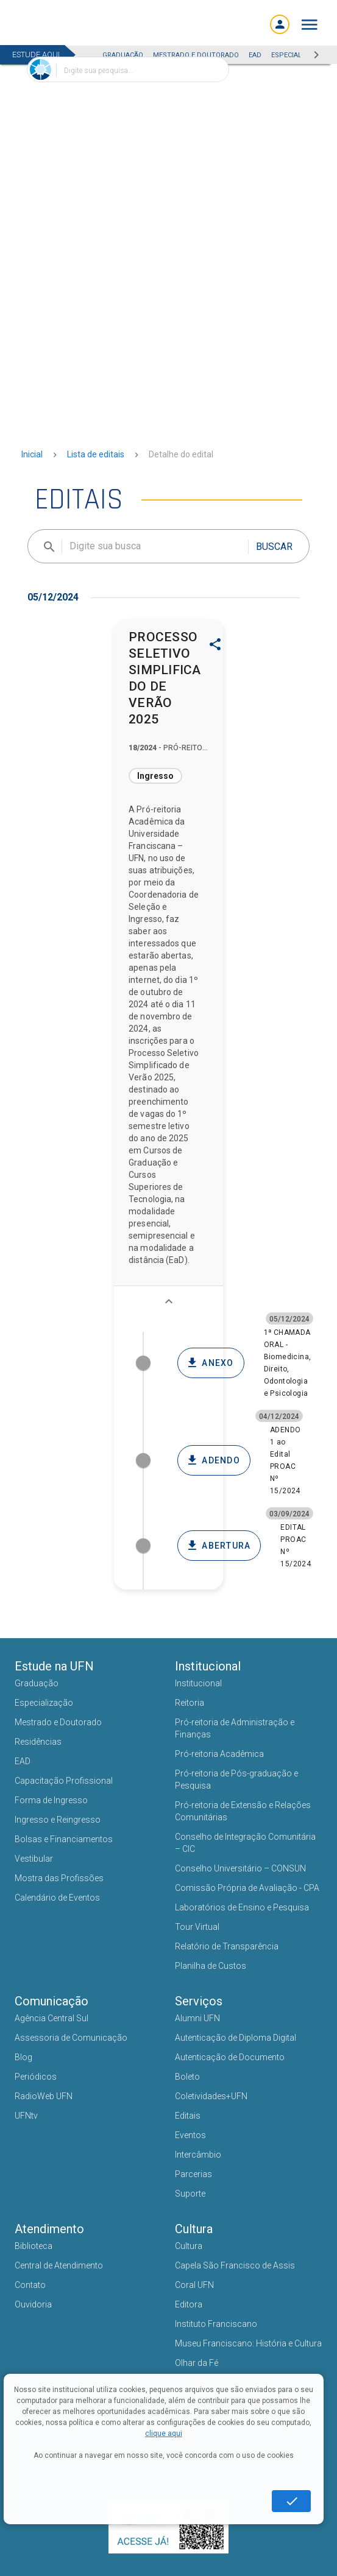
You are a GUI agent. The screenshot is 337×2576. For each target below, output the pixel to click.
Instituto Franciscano (216, 2324)
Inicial (32, 454)
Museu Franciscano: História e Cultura (248, 2343)
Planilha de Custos (210, 1966)
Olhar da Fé (196, 2363)
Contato (30, 2285)
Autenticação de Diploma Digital (235, 2038)
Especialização (44, 1703)
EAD (255, 55)
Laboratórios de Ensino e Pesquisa (242, 1907)
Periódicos (36, 2077)
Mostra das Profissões (59, 1878)
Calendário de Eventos (57, 1897)
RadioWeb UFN (44, 2096)
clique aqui (163, 2433)
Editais (187, 2115)
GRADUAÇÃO (122, 55)
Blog (23, 2057)
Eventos (190, 2135)
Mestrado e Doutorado (58, 1722)
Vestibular (34, 1858)
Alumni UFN (197, 2018)
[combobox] (128, 69)
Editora (188, 2304)
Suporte (190, 2193)
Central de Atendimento (59, 2265)
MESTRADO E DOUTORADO (196, 55)
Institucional (198, 1683)
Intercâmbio (198, 2154)
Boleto (187, 2077)
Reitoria (189, 1703)
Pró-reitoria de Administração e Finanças (234, 1728)
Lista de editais (95, 454)
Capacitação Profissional (64, 1781)
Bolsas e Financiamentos (64, 1839)
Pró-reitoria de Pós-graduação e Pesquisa (236, 1779)
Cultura (188, 2246)
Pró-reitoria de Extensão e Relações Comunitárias (243, 1811)
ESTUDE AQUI (36, 54)
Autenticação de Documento (230, 2057)
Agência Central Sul (51, 2018)
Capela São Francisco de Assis (235, 2265)
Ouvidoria (33, 2304)
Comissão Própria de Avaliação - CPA (247, 1888)
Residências (38, 1742)
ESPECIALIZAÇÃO (298, 55)
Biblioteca (33, 2246)
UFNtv (26, 2115)
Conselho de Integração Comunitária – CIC (245, 1843)
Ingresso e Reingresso (58, 1820)
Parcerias (193, 2174)
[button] (309, 24)
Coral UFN (194, 2285)
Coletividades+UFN (211, 2096)
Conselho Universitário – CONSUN (240, 1868)
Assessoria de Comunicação (71, 2038)
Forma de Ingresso (51, 1800)
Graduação (37, 1683)
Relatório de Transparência (226, 1946)
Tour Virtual (197, 1927)
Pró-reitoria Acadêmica (219, 1754)
